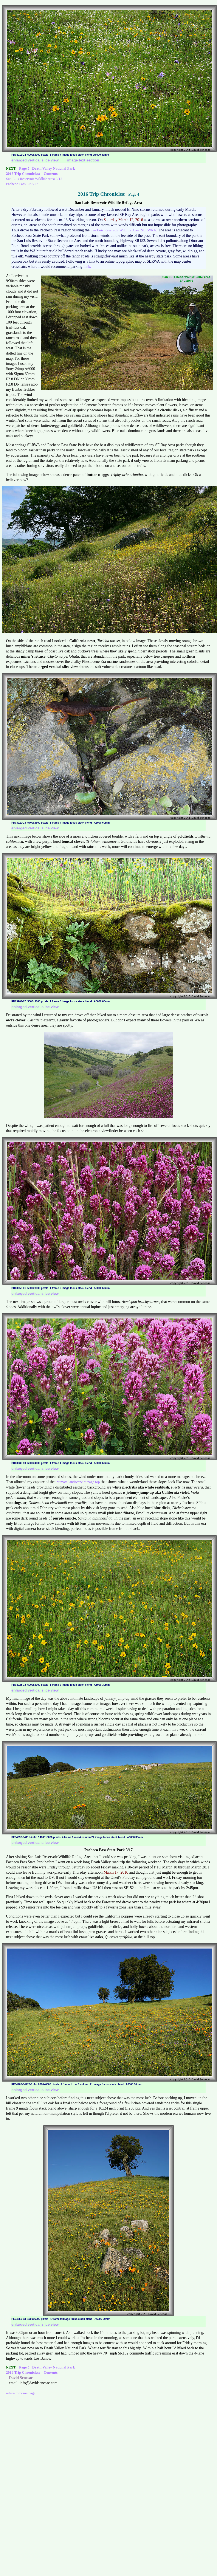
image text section (83, 160)
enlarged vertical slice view (35, 160)
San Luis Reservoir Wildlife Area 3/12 (34, 179)
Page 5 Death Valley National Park (46, 168)
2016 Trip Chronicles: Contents (32, 174)
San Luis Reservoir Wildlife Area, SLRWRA (123, 230)
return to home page (20, 2393)
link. (87, 267)
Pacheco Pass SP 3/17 (22, 184)
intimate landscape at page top (78, 1482)
